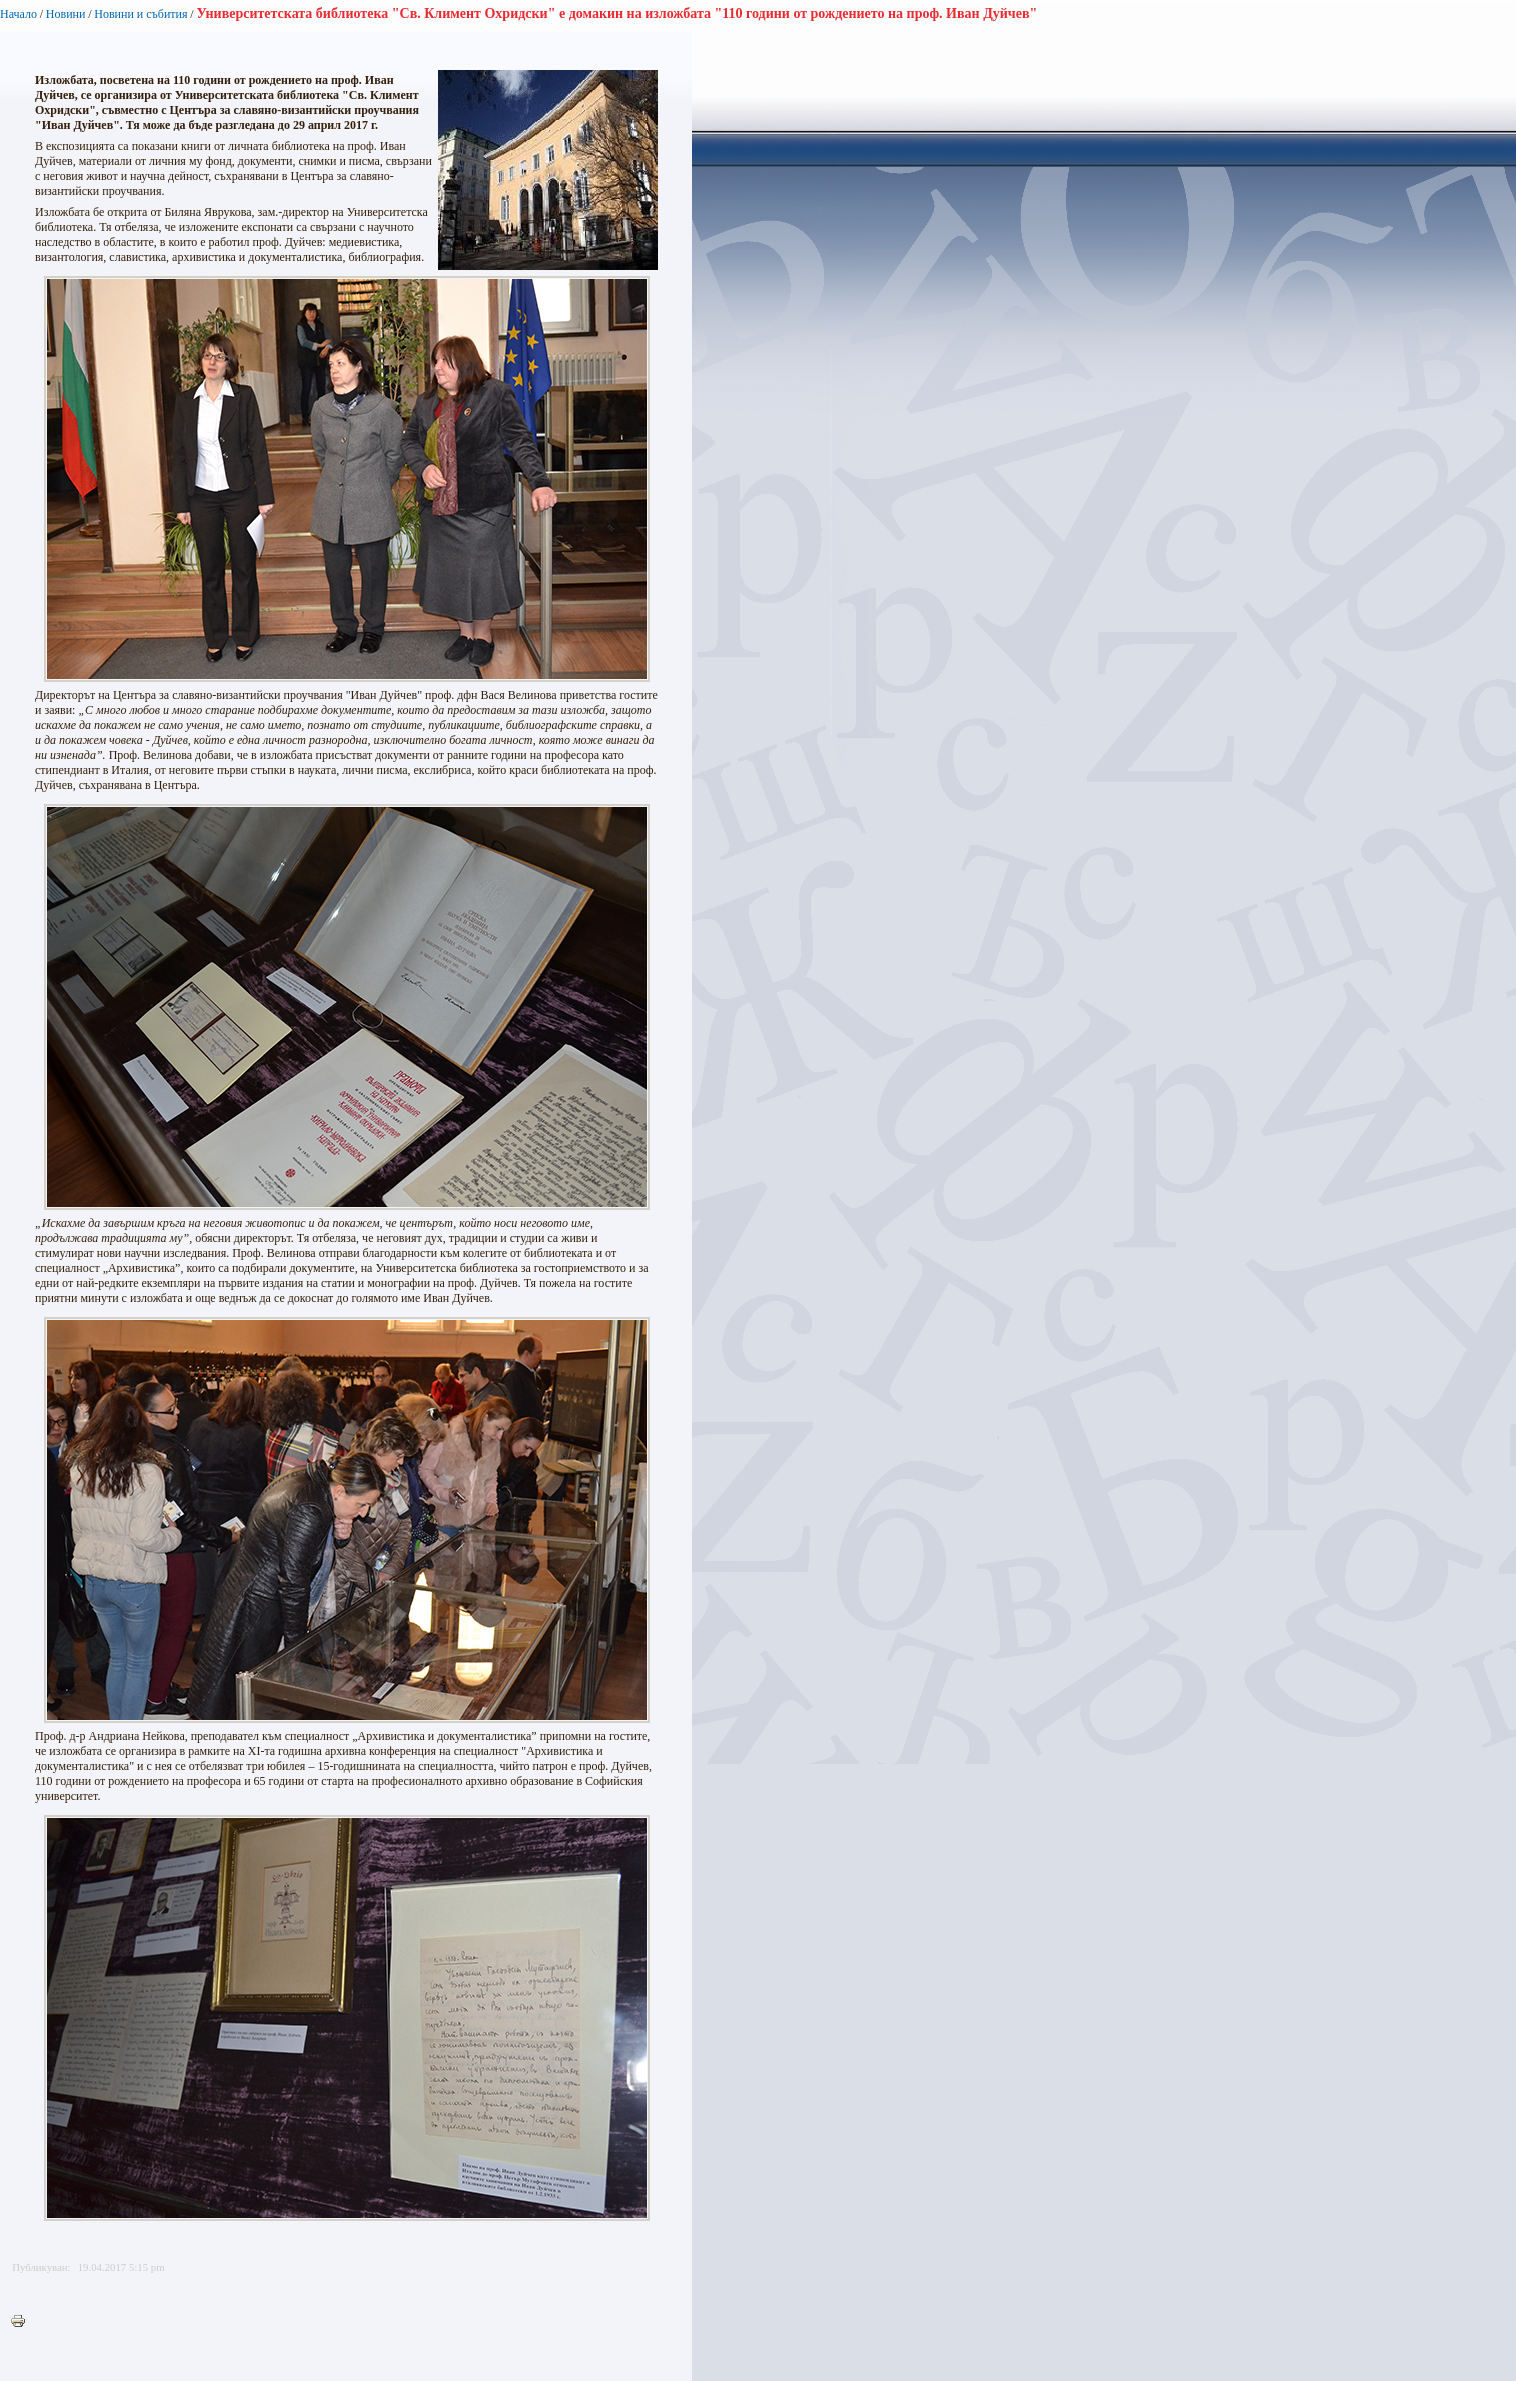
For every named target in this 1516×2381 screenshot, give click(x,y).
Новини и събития (140, 14)
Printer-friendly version (23, 2322)
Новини (66, 14)
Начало (18, 14)
